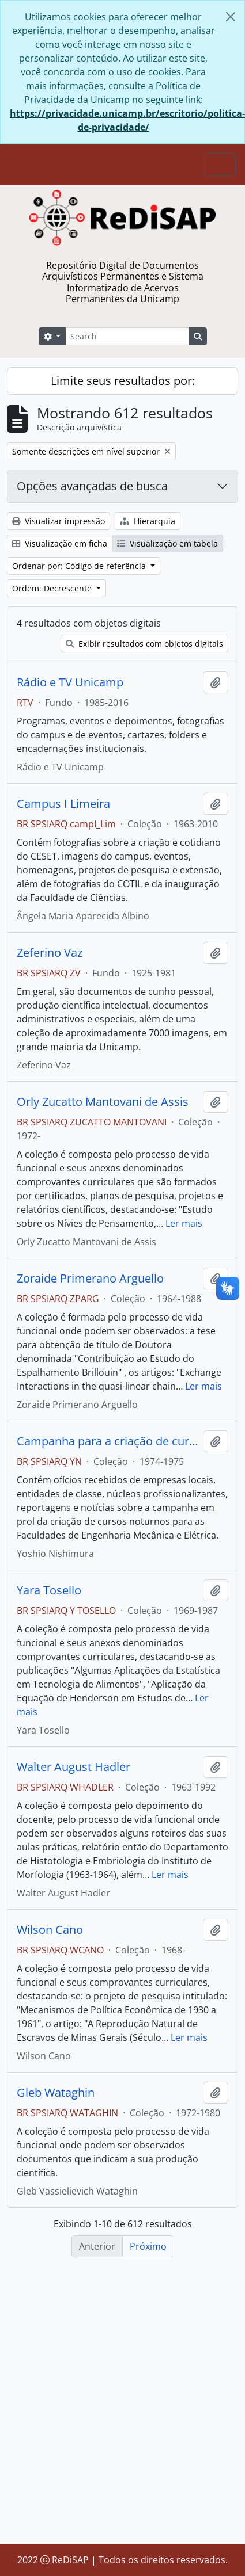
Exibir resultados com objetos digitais (144, 643)
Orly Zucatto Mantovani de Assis (103, 1102)
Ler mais (183, 1223)
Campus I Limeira (63, 804)
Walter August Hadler (73, 1767)
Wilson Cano (50, 1930)
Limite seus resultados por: (123, 380)
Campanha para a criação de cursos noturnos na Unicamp (107, 1441)
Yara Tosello (49, 1590)
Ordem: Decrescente (53, 588)
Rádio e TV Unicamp (70, 682)
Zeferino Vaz (49, 953)
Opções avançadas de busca (92, 486)
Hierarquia (147, 521)
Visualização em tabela (167, 543)
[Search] (127, 336)
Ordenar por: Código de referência (80, 565)
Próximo (148, 2246)
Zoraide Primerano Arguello (90, 1278)
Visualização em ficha (59, 543)
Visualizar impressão (58, 521)
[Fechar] (230, 17)
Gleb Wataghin (56, 2093)
